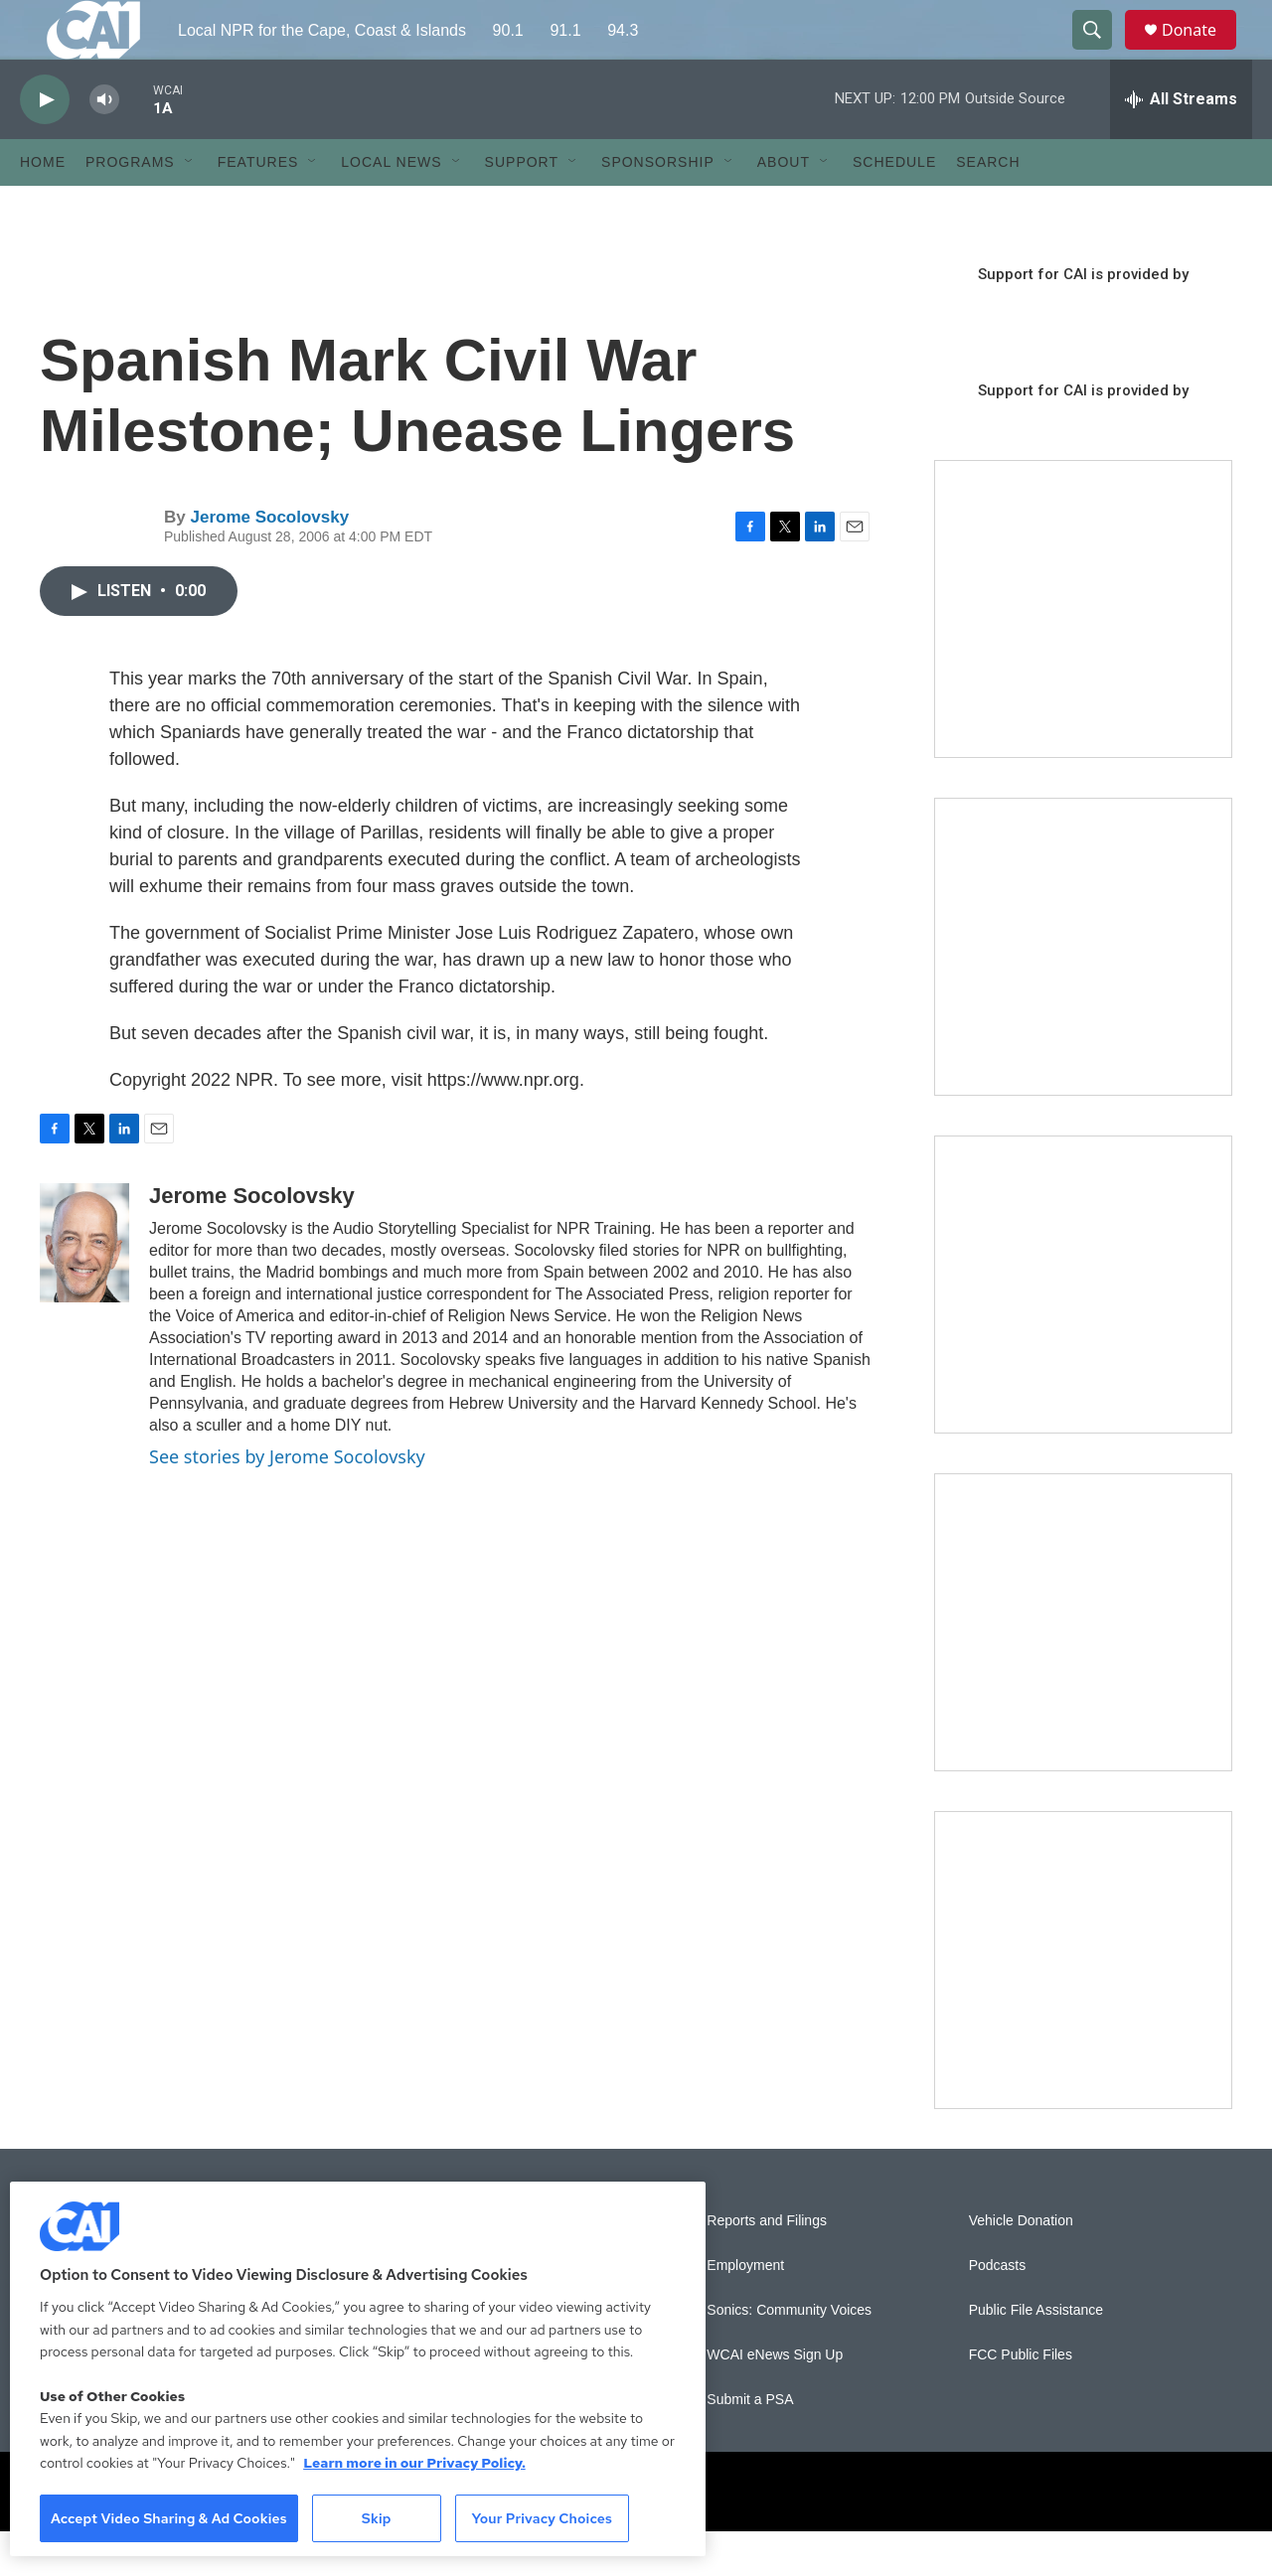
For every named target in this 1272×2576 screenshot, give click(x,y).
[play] (45, 144)
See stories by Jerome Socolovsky (287, 1501)
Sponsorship (658, 207)
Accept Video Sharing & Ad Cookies (169, 2518)
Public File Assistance (1036, 2355)
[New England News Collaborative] (1083, 2005)
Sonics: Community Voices (789, 2355)
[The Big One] (1083, 1329)
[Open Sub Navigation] (190, 207)
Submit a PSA (750, 2444)
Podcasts (998, 2310)
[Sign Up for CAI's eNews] (1083, 991)
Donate (1201, 52)
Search (988, 207)
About (783, 207)
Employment (745, 2310)
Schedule (894, 207)
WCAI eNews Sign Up (775, 2399)
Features (258, 207)
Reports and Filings (767, 2265)
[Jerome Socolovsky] (84, 1287)
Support (521, 207)
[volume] (104, 144)
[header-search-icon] (1101, 53)
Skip (377, 2518)
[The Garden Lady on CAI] (1083, 654)
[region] (358, 2369)
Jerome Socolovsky (269, 561)
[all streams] (1181, 144)
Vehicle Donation (1021, 2265)
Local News (391, 207)
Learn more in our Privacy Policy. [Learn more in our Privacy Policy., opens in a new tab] (414, 2463)
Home (43, 207)
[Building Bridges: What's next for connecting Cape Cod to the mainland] (1083, 1667)
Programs (130, 207)
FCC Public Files (1020, 2399)
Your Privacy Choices (541, 2518)
